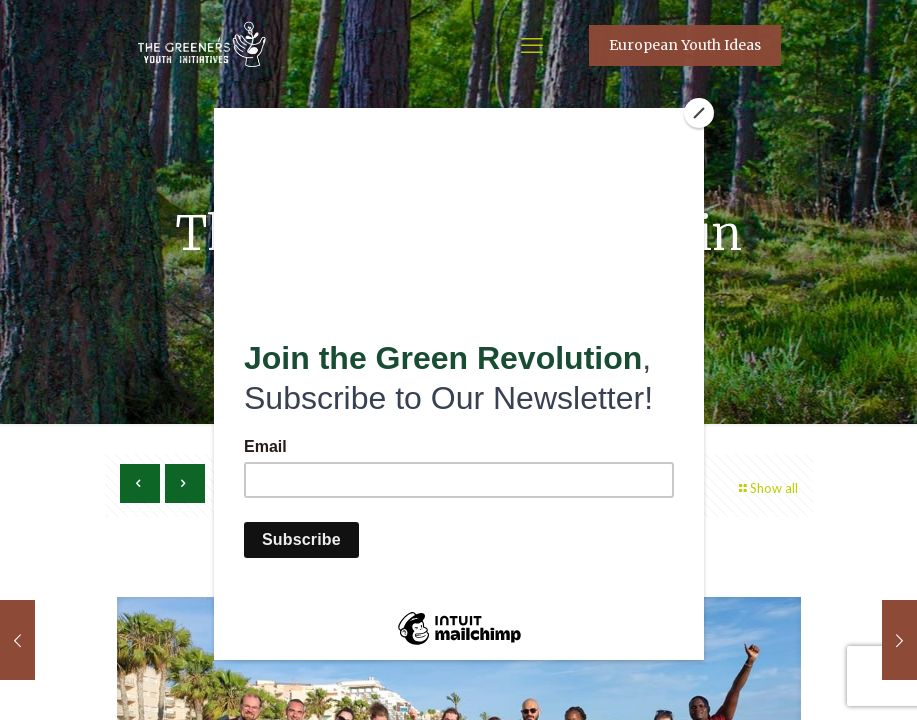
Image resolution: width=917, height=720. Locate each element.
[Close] (699, 113)
